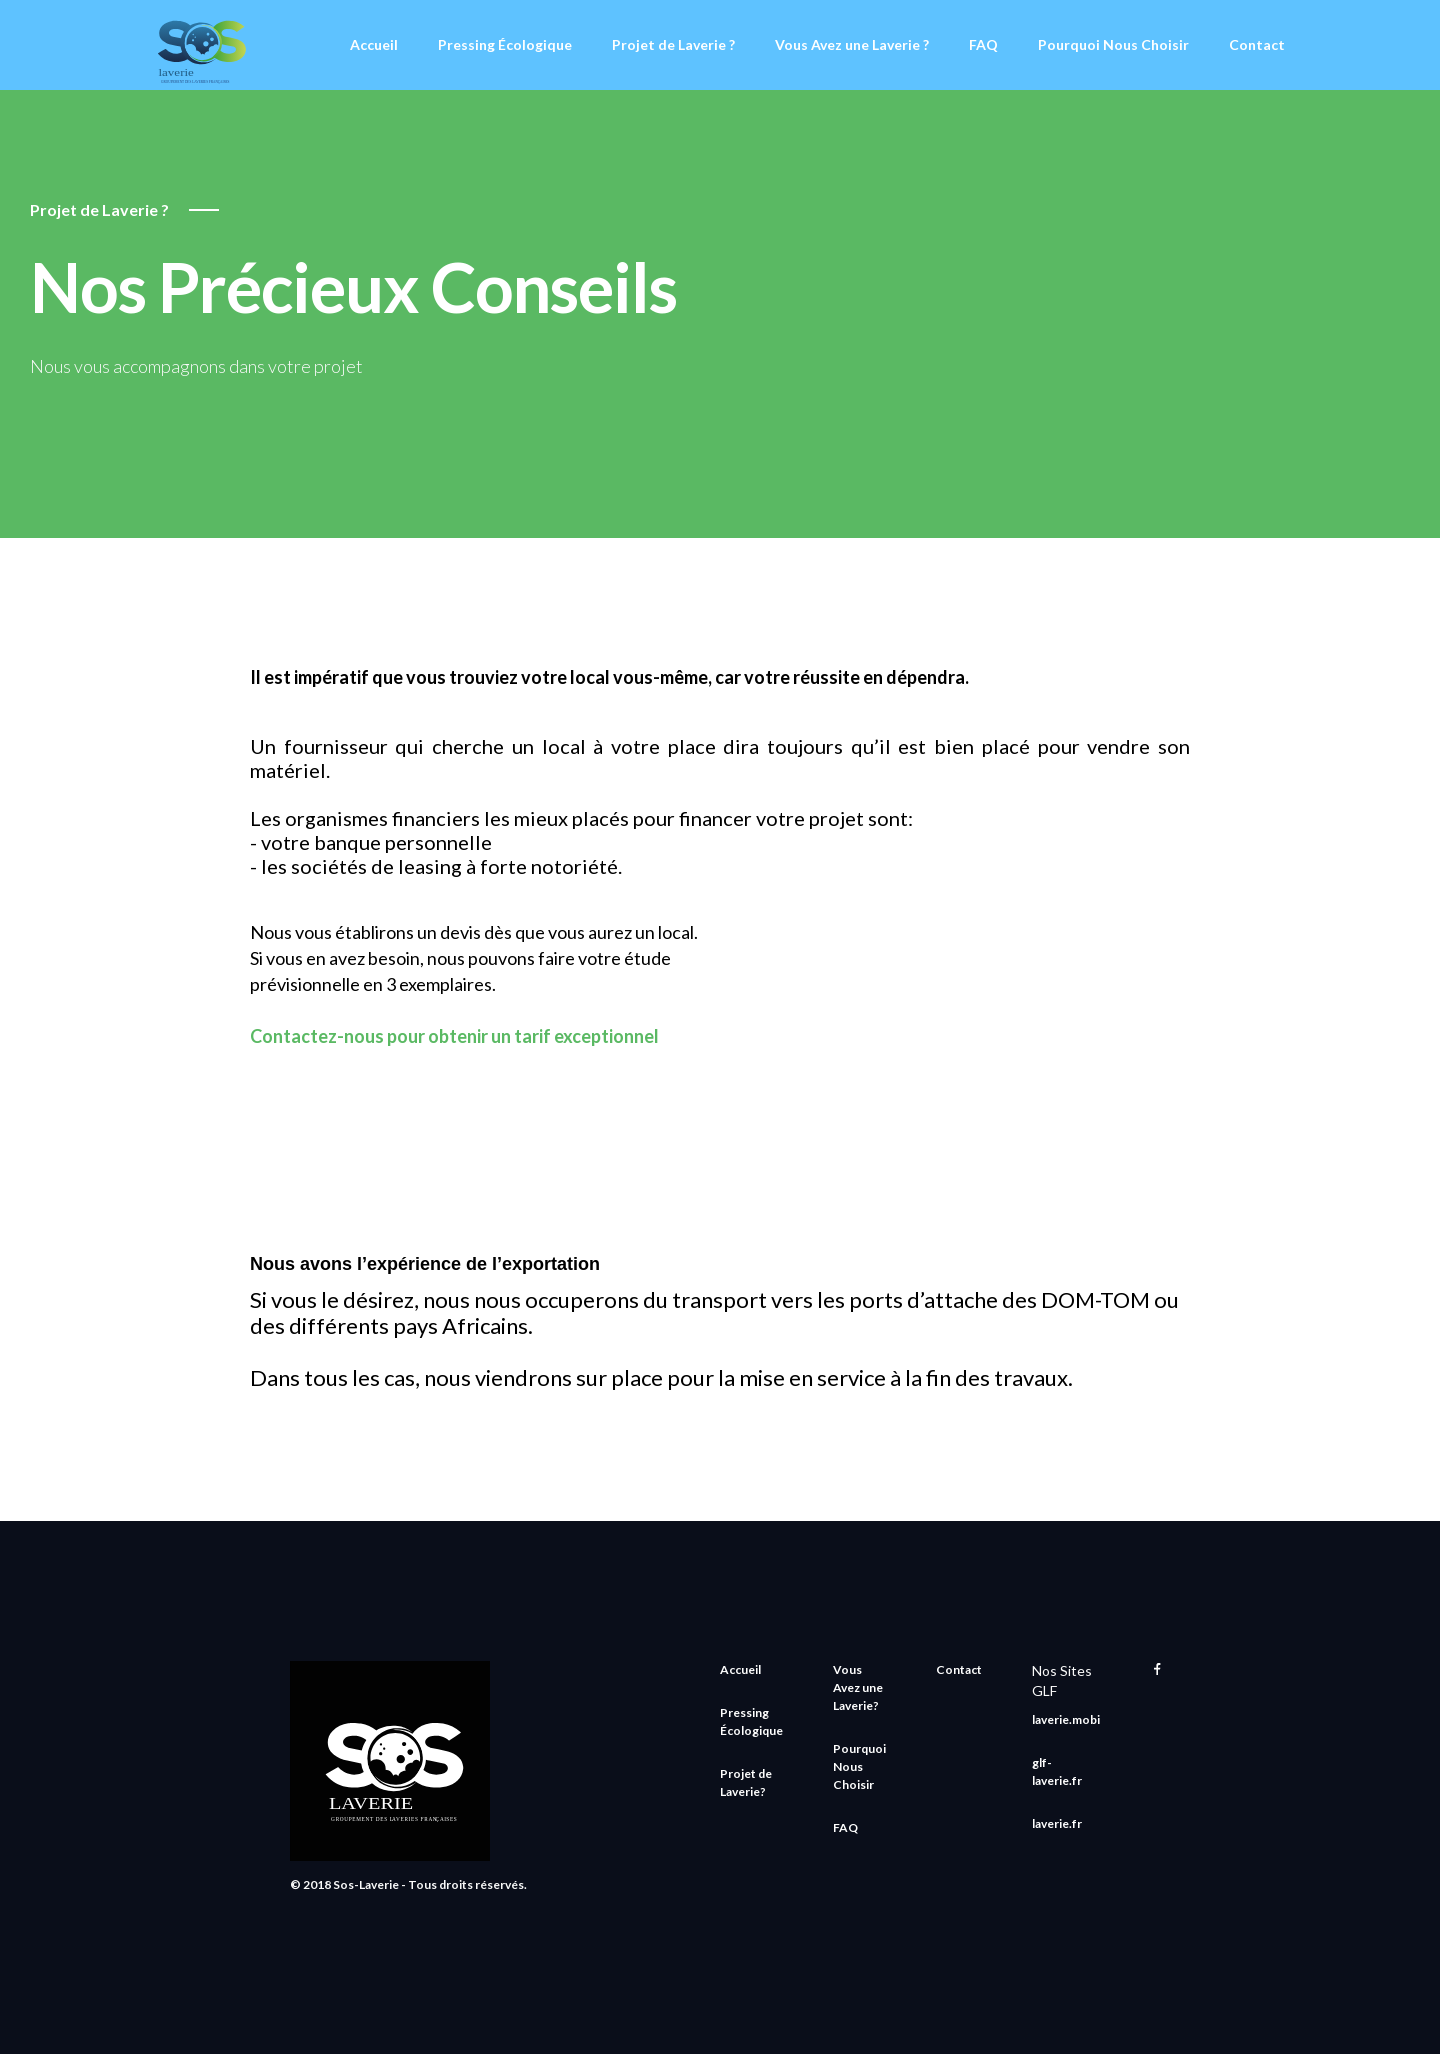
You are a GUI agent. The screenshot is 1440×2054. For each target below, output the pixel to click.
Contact (1257, 44)
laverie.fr (1057, 1823)
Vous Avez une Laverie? (858, 1687)
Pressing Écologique (505, 44)
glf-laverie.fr (1057, 1771)
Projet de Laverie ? (673, 44)
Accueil (374, 44)
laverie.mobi (1066, 1719)
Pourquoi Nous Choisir (1113, 44)
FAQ (983, 44)
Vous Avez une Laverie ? (852, 44)
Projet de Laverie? (746, 1782)
